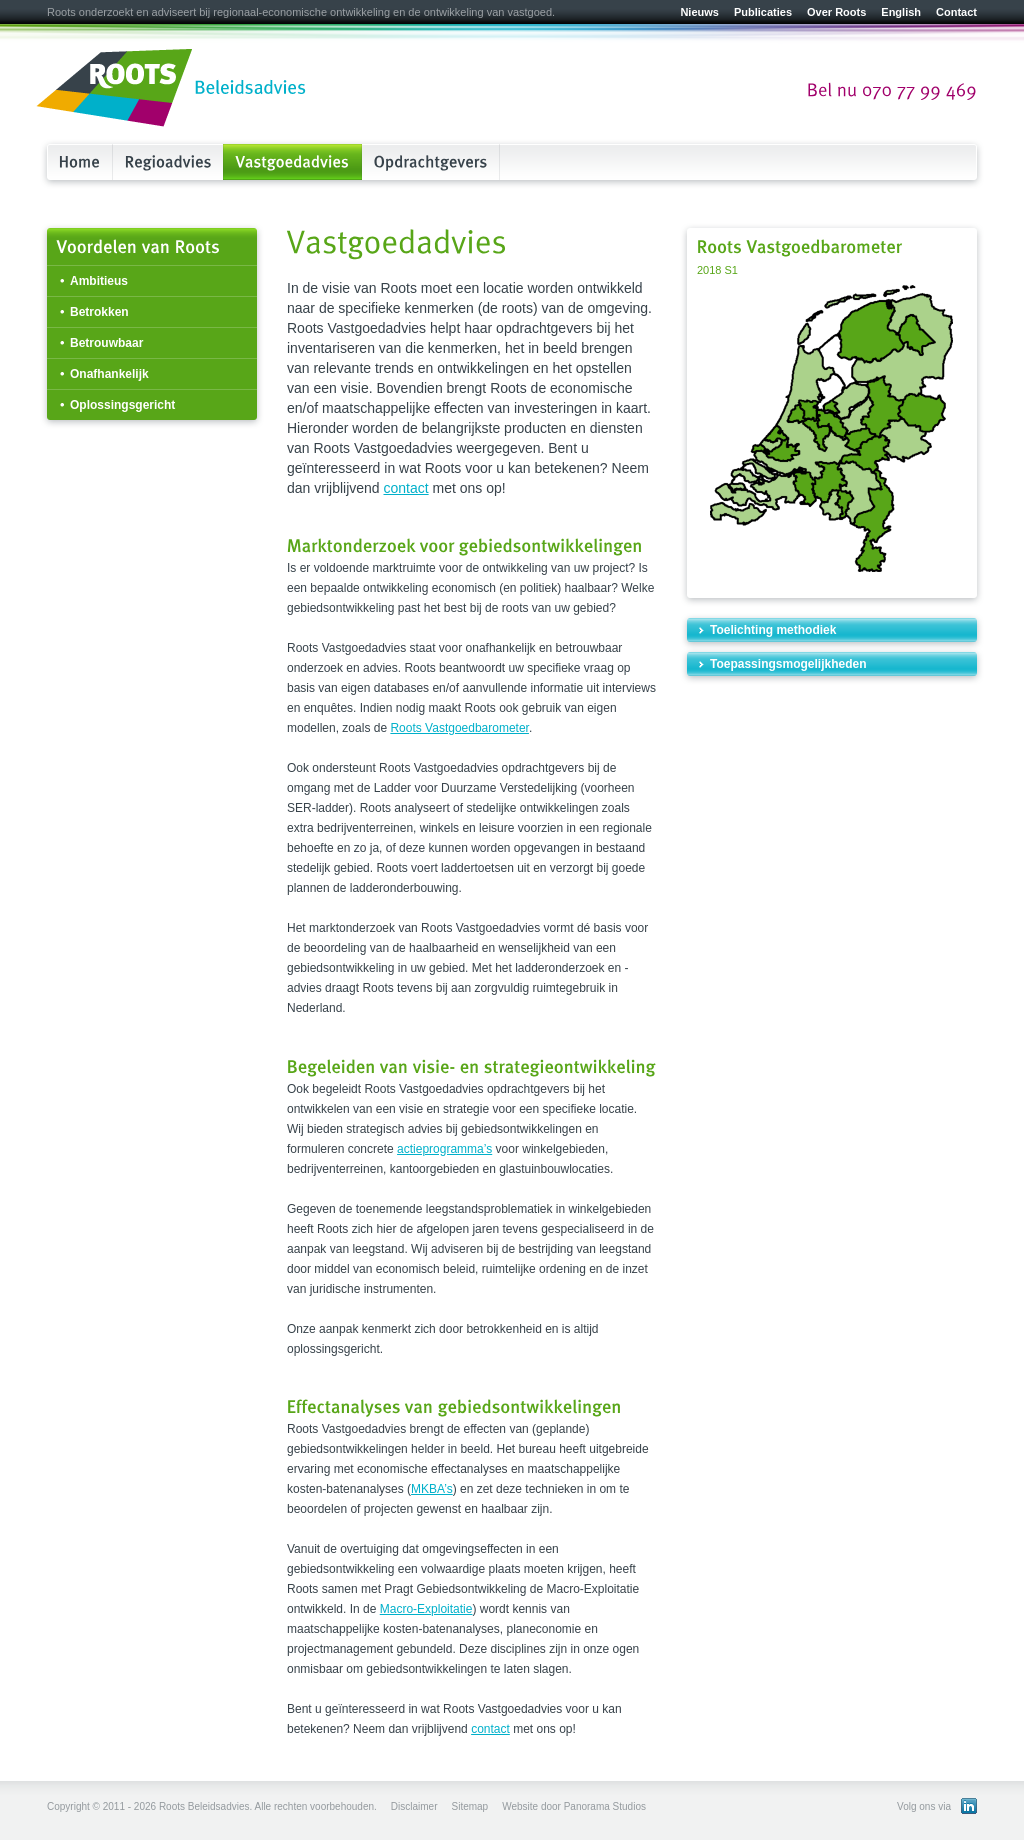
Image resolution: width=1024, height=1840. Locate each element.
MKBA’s (432, 1489)
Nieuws (699, 12)
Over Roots (836, 12)
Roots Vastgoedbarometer (459, 728)
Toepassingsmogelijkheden (788, 664)
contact (406, 488)
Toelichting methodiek (773, 630)
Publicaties (763, 12)
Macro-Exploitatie (426, 1609)
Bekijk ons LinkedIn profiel (969, 1806)
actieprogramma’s (444, 1149)
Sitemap (469, 1806)
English (901, 12)
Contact (956, 12)
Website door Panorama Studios (574, 1806)
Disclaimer (414, 1806)
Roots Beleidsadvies (172, 89)
